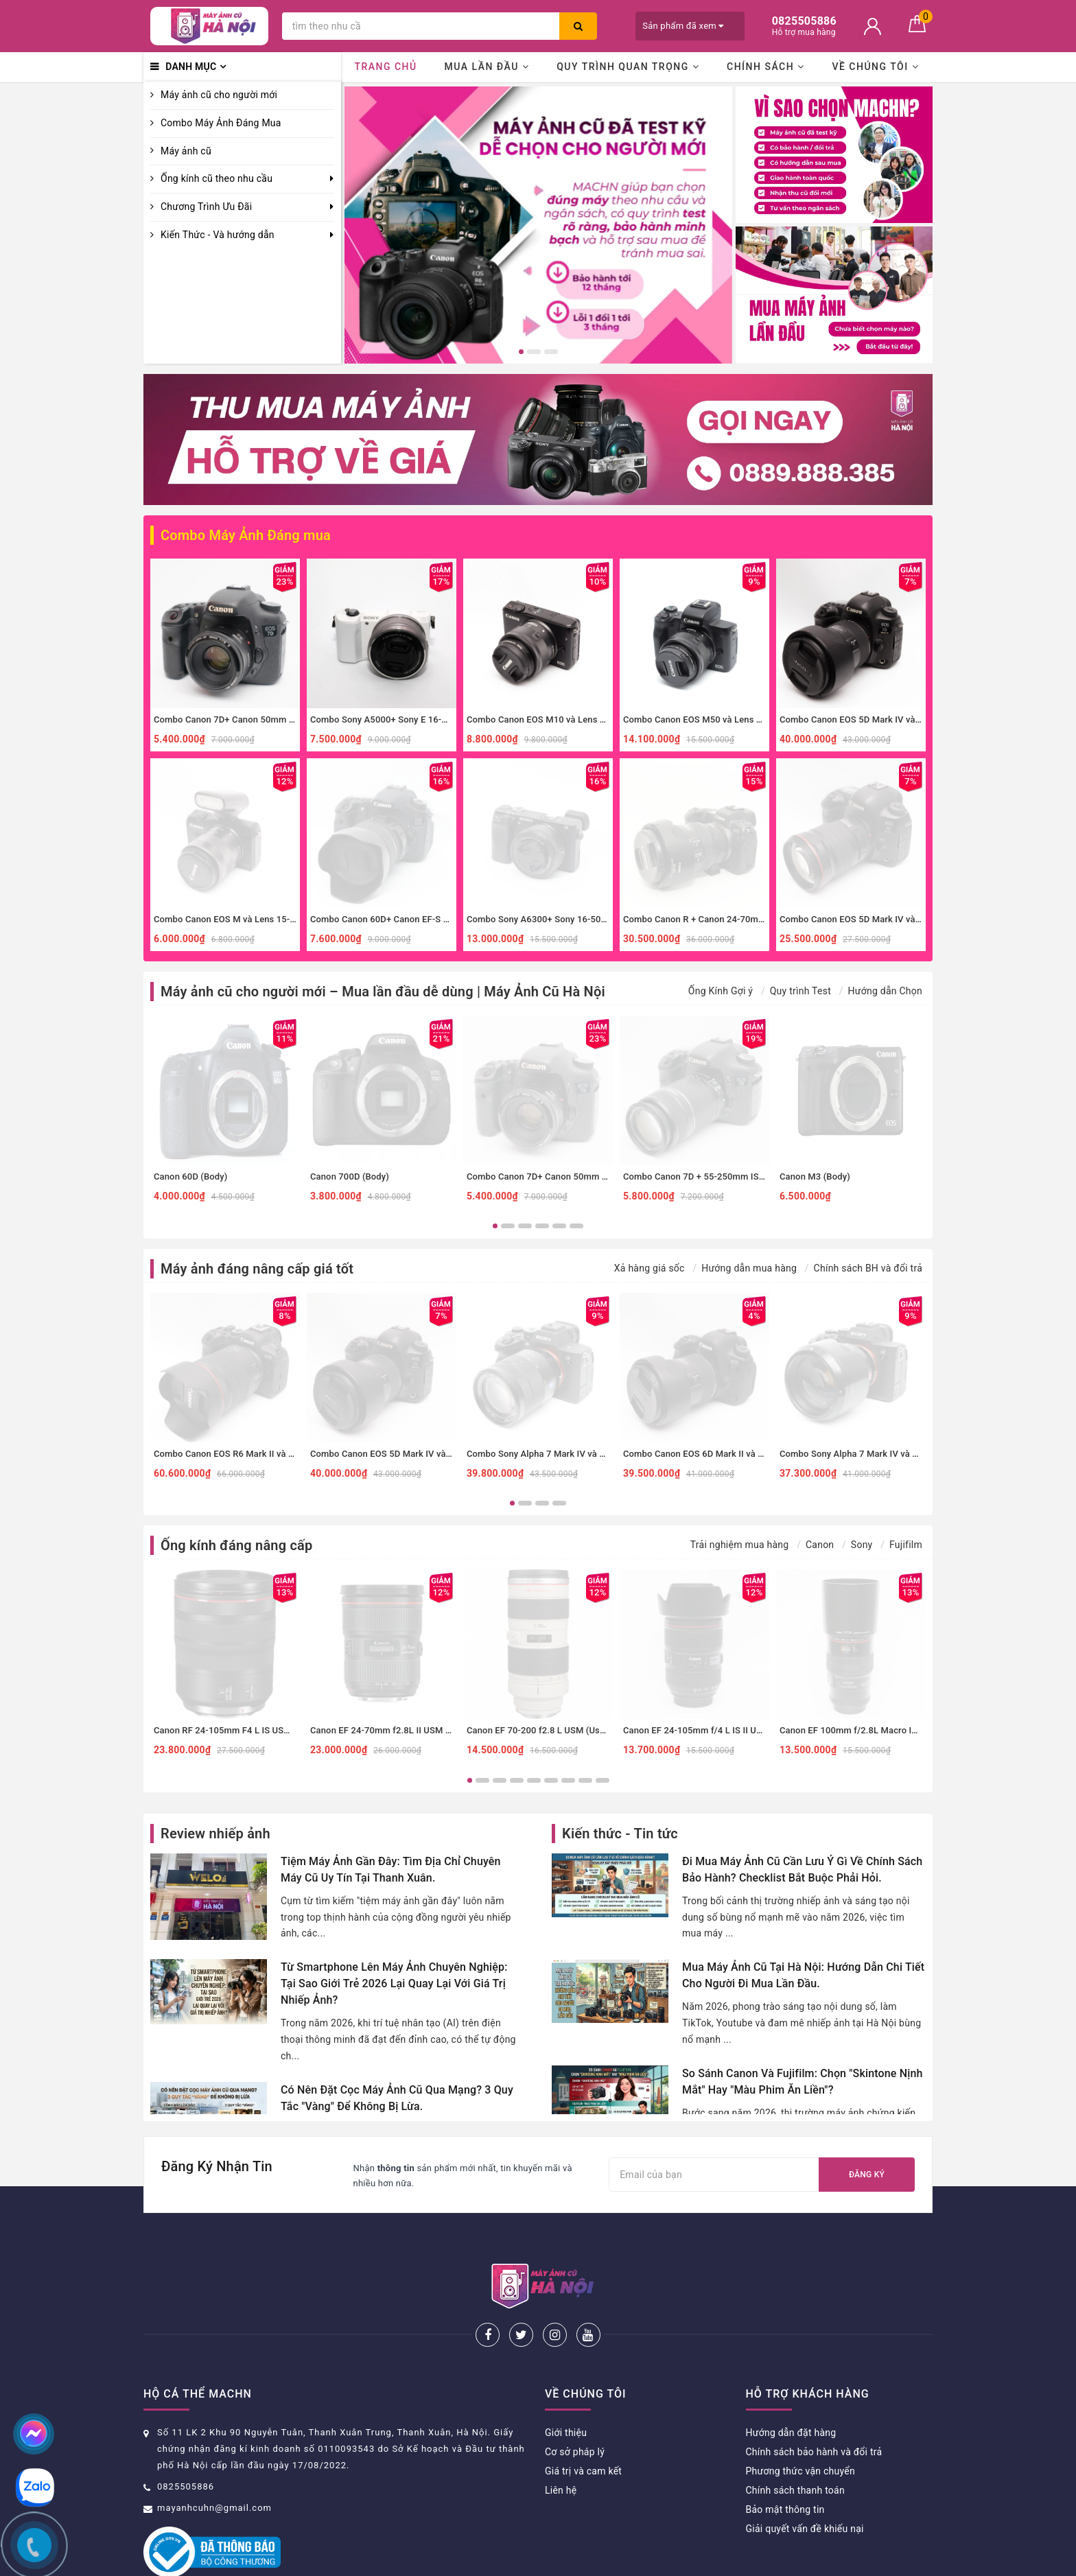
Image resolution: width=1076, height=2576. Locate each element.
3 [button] (551, 351)
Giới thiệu (566, 2387)
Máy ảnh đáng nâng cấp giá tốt (257, 1269)
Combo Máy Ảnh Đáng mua (246, 535)
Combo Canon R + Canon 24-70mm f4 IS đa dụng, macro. (739, 919)
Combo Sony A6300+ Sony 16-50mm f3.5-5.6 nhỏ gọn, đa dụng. (596, 919)
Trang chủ (385, 66)
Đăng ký (867, 2174)
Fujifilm (905, 1544)
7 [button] (568, 1780)
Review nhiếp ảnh (215, 1833)
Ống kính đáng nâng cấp (236, 1545)
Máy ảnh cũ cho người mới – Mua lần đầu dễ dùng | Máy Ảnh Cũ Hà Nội (383, 991)
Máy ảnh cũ (186, 150)
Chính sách (766, 66)
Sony (862, 1544)
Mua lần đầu (486, 66)
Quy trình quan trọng (628, 66)
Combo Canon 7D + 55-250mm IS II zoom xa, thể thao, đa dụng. (752, 1176)
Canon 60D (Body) (190, 1176)
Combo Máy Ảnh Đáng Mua (221, 122)
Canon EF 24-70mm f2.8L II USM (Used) (391, 1730)
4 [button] (542, 1225)
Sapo (655, 2560)
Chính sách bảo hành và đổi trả (814, 2406)
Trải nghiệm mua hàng (739, 1544)
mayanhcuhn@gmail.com (214, 2462)
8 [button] (585, 1780)
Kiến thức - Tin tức (620, 1833)
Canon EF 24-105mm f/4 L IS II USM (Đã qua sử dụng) (732, 1730)
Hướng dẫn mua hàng (749, 1268)
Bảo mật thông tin (785, 2464)
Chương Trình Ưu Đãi (206, 206)
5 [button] (559, 1225)
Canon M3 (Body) (815, 1176)
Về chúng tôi (875, 66)
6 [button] (576, 1225)
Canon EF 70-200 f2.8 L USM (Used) (540, 1730)
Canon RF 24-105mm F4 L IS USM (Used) (237, 1730)
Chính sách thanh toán (795, 2444)
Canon (820, 1544)
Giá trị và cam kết (583, 2425)
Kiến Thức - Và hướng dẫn (217, 234)
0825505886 (185, 2441)
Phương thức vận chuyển (800, 2425)
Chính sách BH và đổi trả (868, 1268)
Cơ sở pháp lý (575, 2406)
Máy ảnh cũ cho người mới (219, 94)
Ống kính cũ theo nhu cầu (216, 178)
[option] (538, 225)
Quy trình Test (800, 990)
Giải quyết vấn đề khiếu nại (805, 2483)
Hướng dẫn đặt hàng (791, 2387)
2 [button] (534, 351)
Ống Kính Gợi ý (720, 990)
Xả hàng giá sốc (649, 1268)
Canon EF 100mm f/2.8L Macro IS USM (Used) (874, 1730)
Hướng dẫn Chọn (885, 990)
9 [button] (602, 1780)
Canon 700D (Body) (349, 1176)
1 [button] (521, 351)
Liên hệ (560, 2444)
